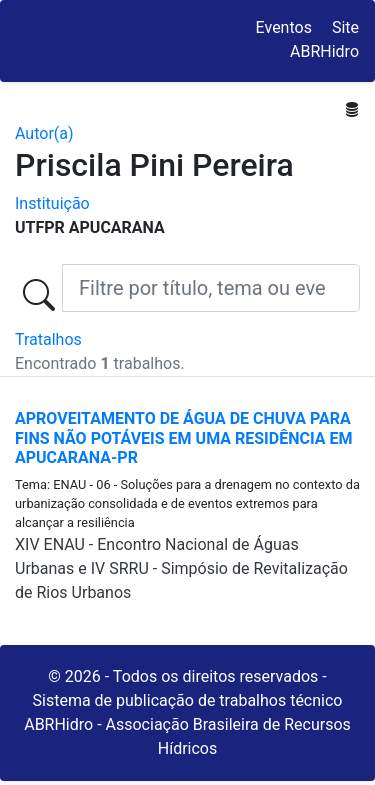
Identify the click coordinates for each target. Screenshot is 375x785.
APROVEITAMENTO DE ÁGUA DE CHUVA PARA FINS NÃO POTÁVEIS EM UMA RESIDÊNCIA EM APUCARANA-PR (184, 437)
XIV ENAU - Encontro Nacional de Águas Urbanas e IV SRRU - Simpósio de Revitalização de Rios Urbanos (181, 568)
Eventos (284, 27)
